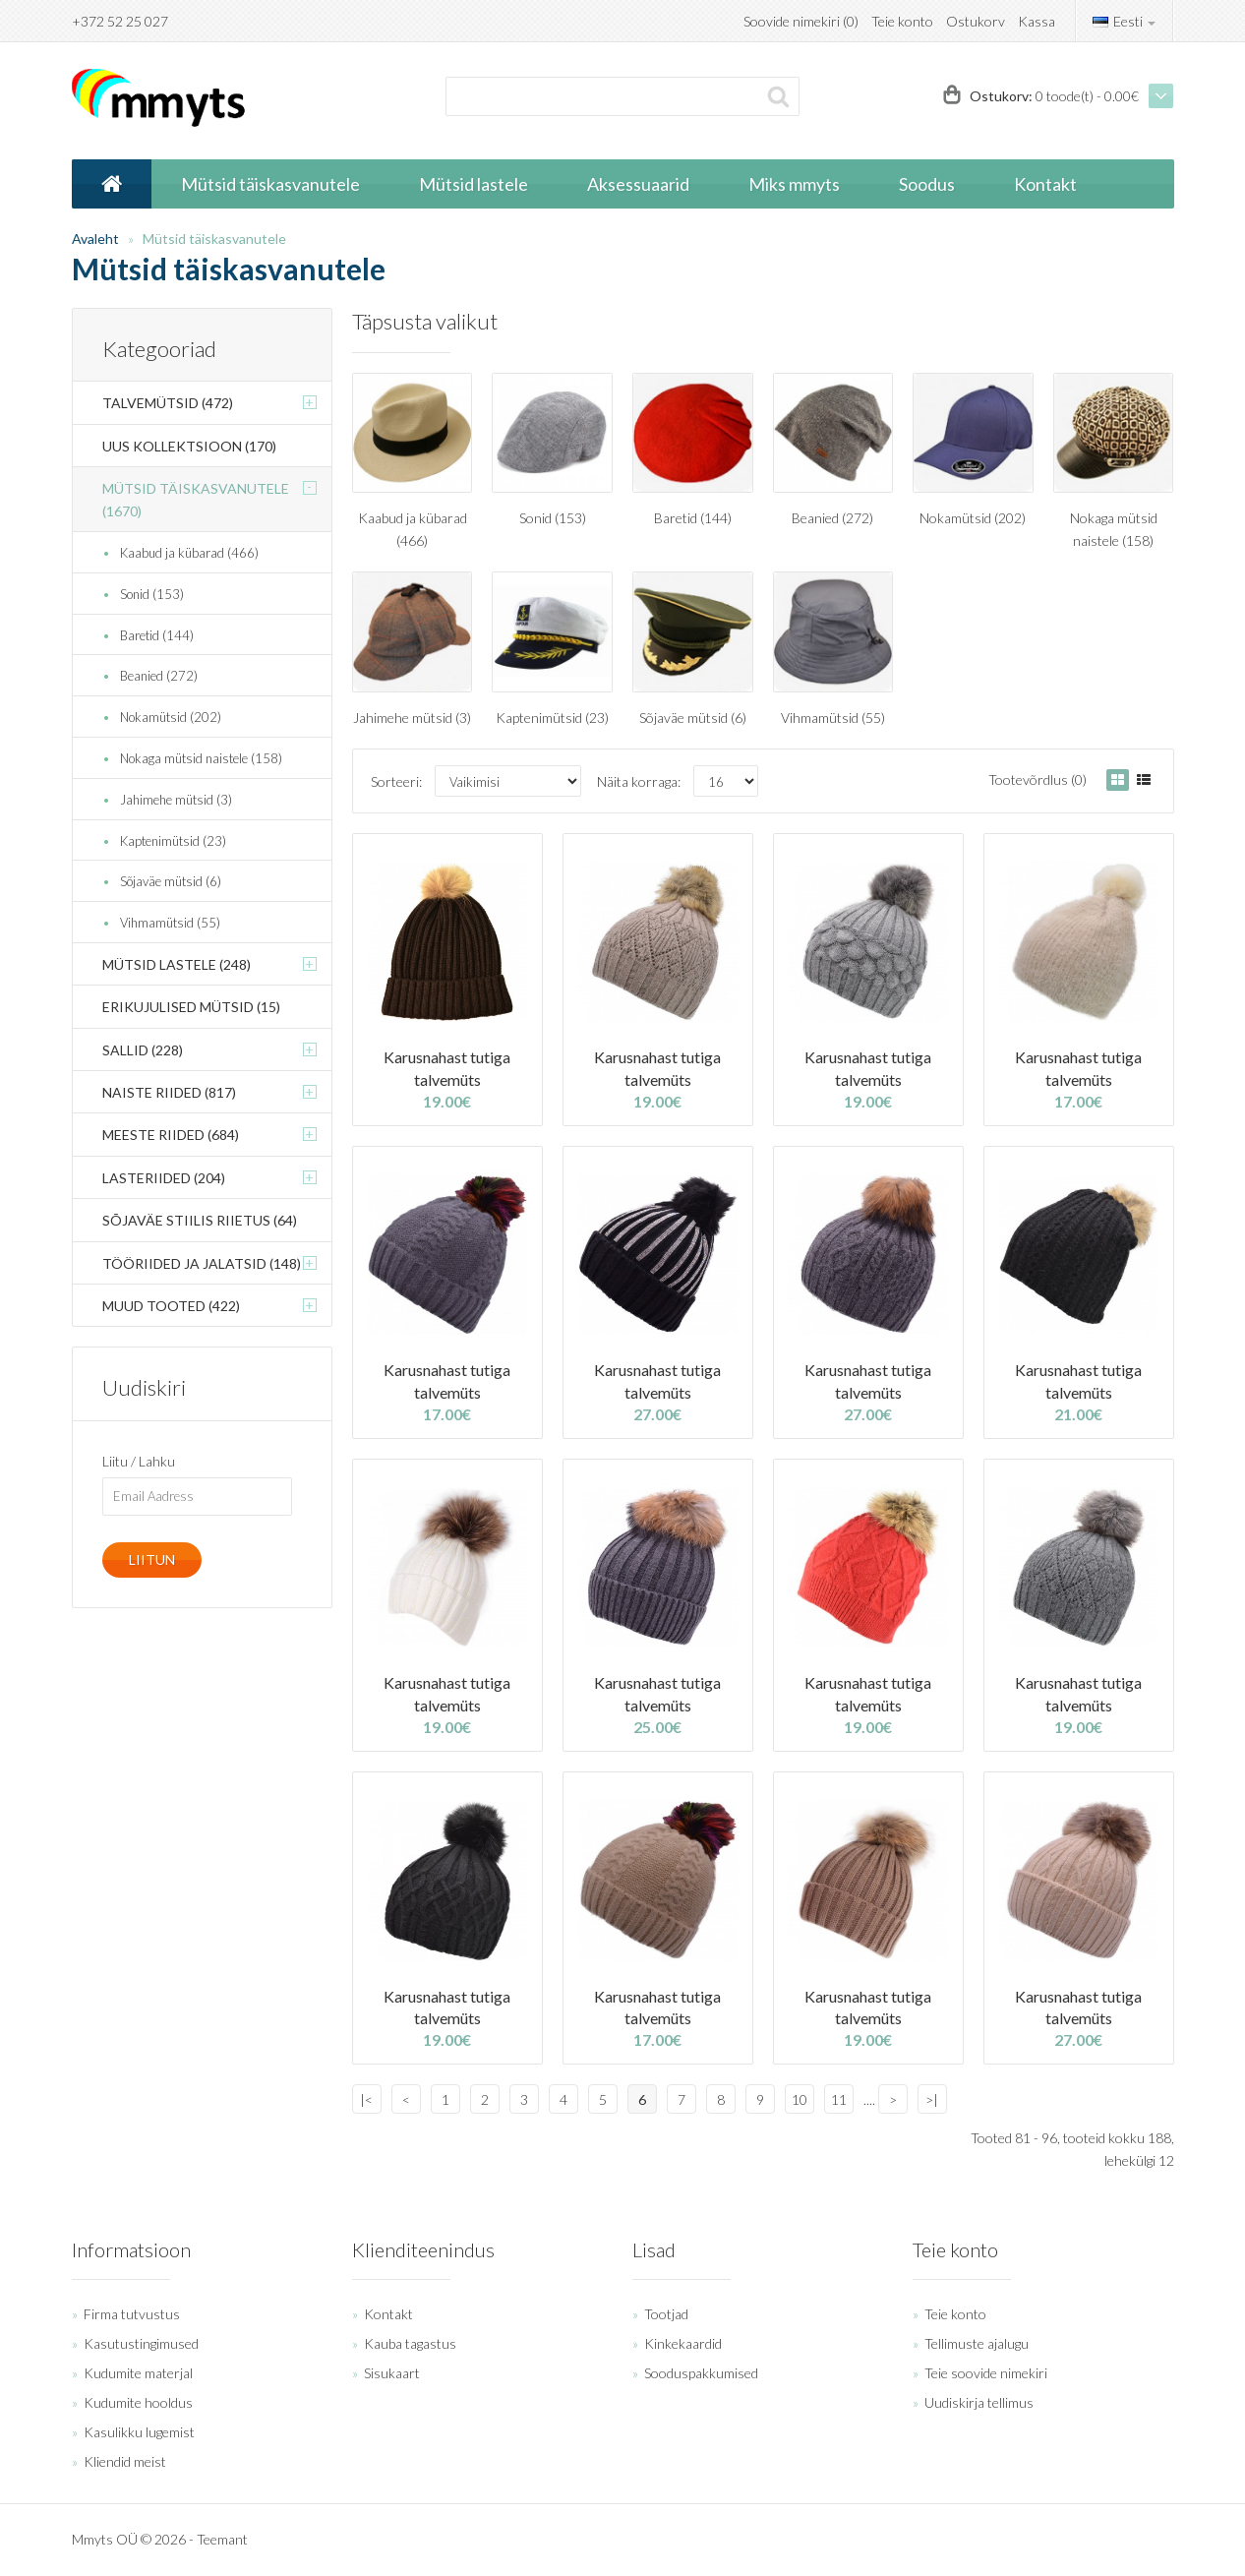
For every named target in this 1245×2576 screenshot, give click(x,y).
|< (366, 2099)
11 (839, 2099)
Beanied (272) (159, 676)
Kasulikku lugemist (139, 2432)
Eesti (1124, 21)
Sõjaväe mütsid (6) (170, 881)
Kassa (1036, 21)
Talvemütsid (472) (167, 402)
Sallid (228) (142, 1050)
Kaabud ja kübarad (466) (189, 553)
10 (799, 2099)
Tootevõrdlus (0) (1037, 779)
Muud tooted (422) (171, 1305)
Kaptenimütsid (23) (173, 841)
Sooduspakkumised (701, 2373)
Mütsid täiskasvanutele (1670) (195, 499)
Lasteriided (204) (163, 1177)
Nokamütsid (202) (170, 717)
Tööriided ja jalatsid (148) (201, 1263)
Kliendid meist (125, 2461)
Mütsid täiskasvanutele (214, 238)
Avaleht (95, 238)
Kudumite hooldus (138, 2402)
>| (931, 2099)
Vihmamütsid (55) (170, 922)
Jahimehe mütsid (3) (176, 800)
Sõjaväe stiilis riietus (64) (199, 1220)
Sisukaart (392, 2373)
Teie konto (902, 21)
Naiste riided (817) (169, 1092)
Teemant (222, 2539)
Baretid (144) (157, 635)
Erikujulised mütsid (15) (191, 1006)
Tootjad (666, 2314)
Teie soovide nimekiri (985, 2373)
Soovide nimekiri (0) (801, 21)
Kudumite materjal (138, 2373)
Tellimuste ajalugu (976, 2343)
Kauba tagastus (410, 2343)
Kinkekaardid (683, 2343)
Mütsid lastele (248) (176, 964)
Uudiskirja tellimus (979, 2402)
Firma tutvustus (132, 2314)
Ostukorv (975, 21)
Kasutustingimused (141, 2343)
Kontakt (388, 2314)
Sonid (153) (152, 594)
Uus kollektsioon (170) (189, 446)
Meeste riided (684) (170, 1134)
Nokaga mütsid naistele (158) (201, 758)
